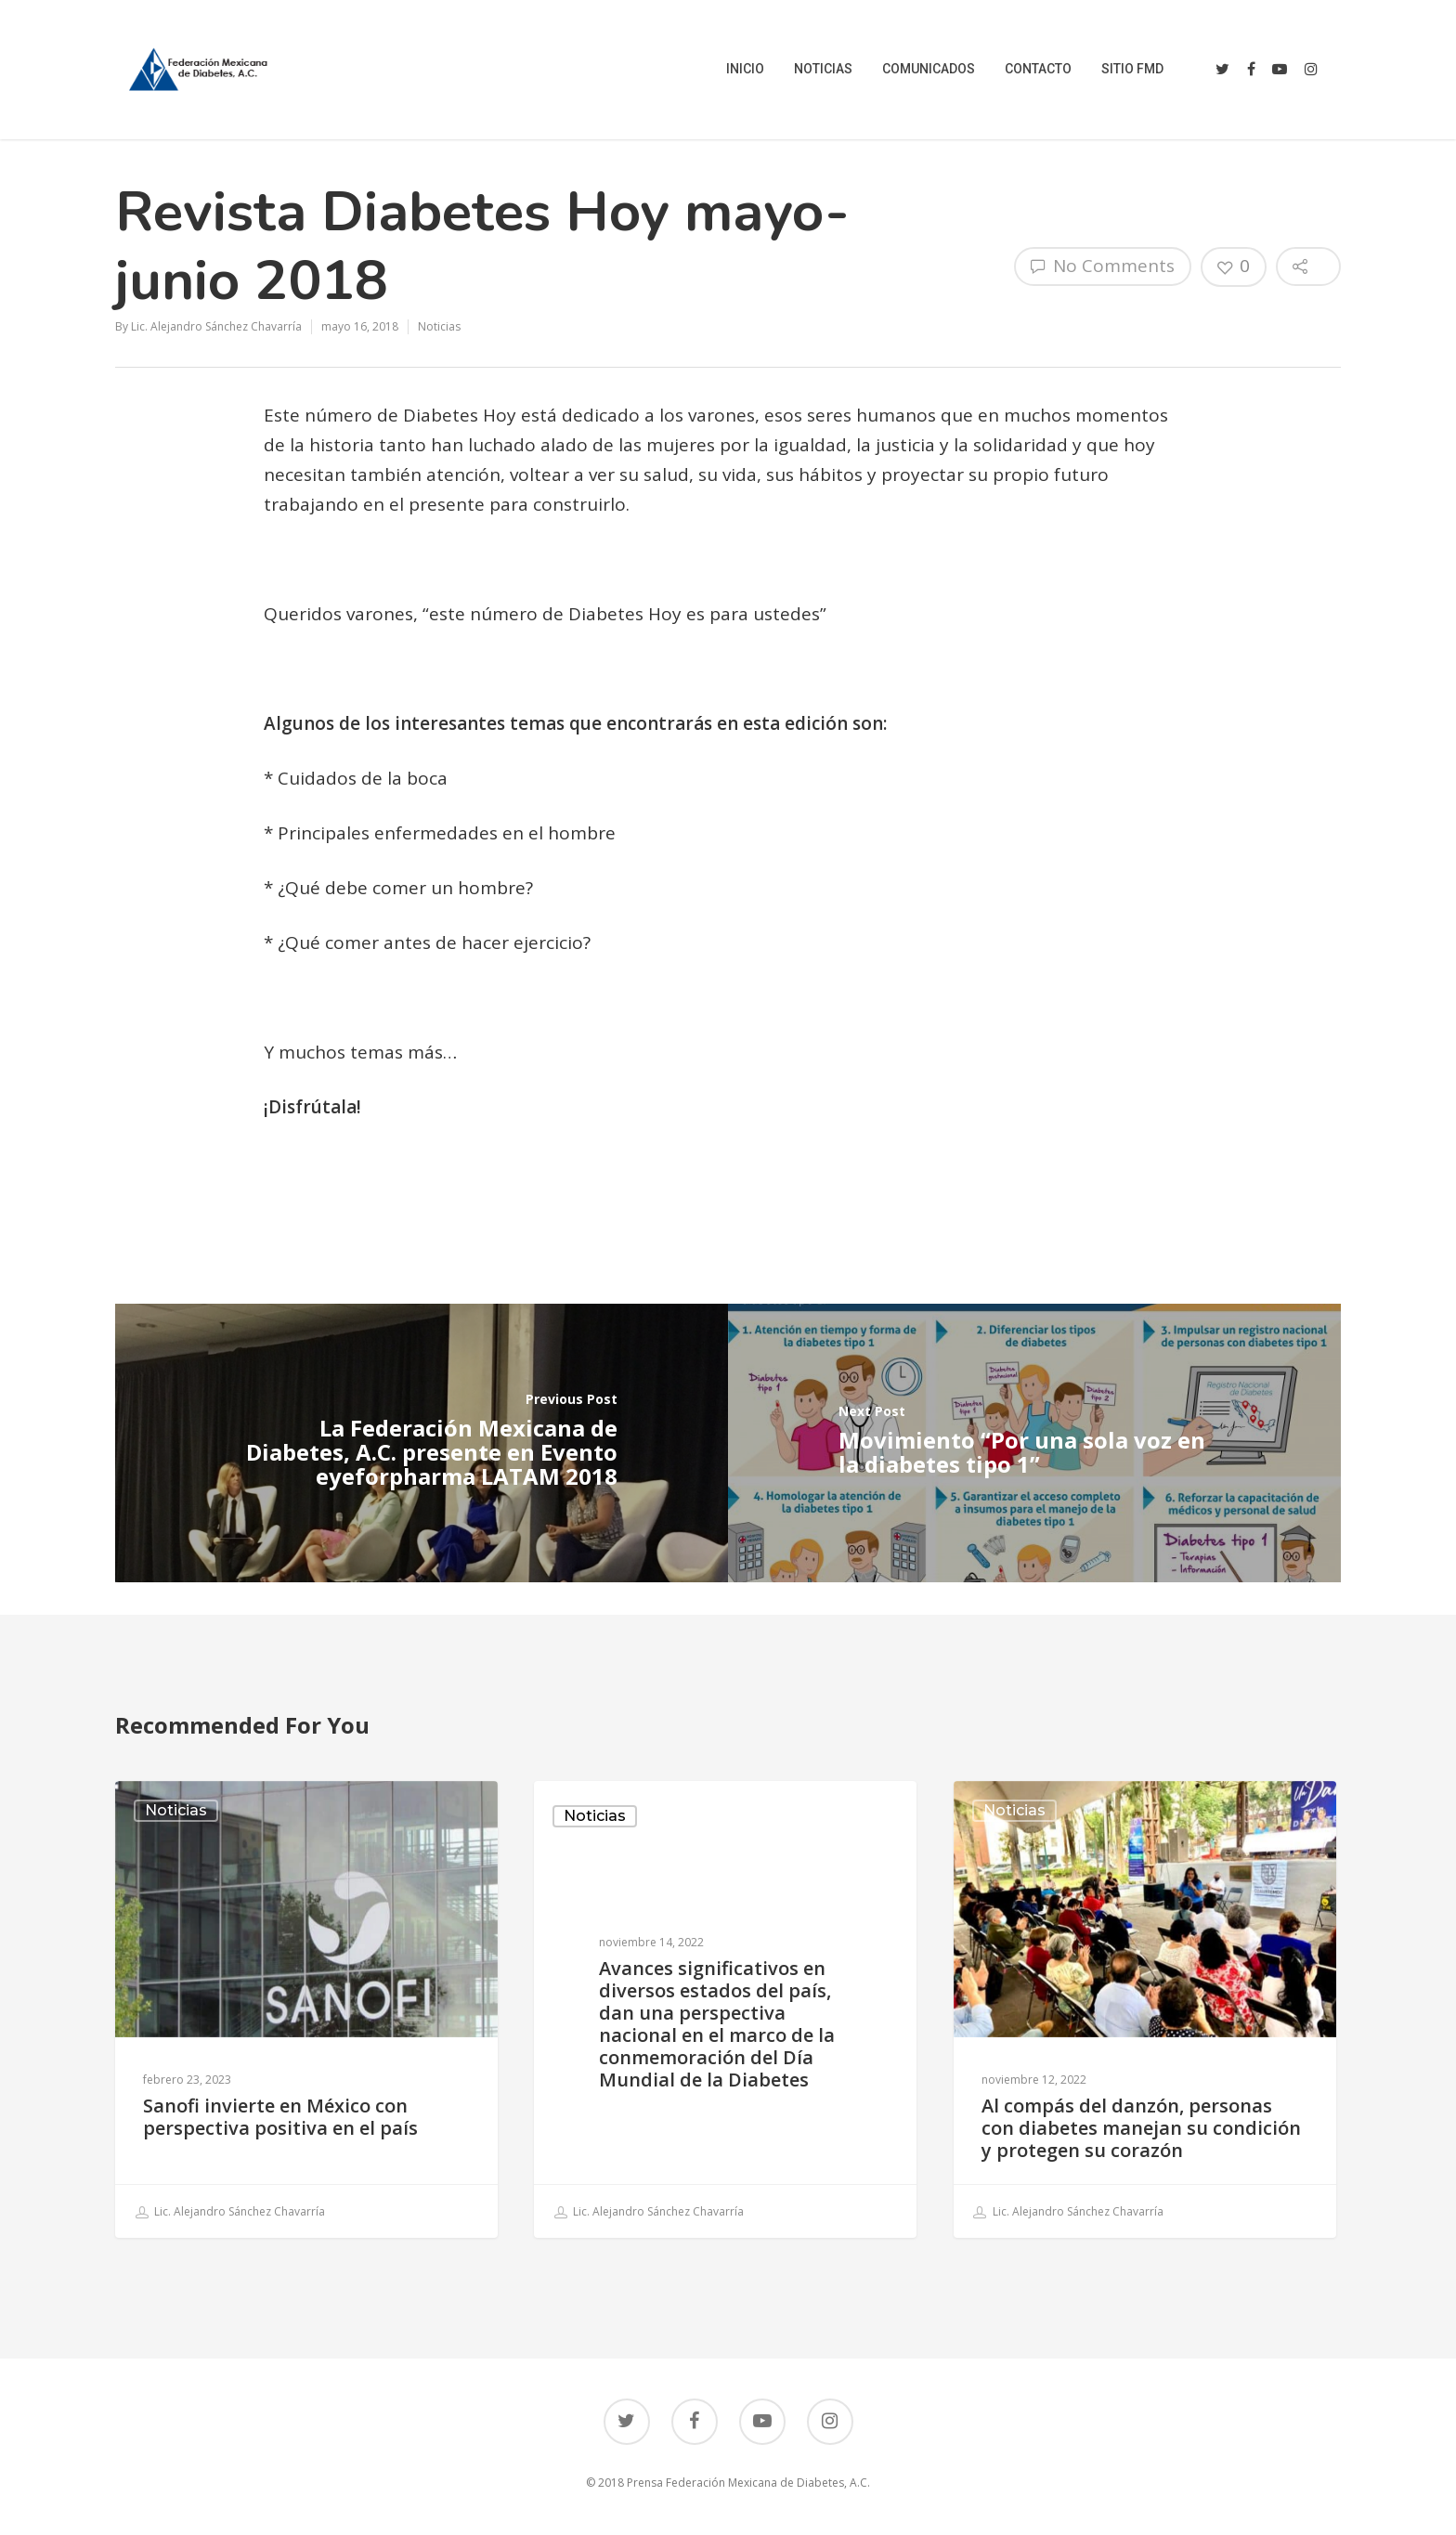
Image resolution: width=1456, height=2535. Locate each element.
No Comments (1103, 266)
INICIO (745, 68)
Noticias (439, 326)
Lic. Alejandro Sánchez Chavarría (216, 326)
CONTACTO (1038, 68)
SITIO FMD (1132, 68)
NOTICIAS (823, 68)
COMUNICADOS (928, 68)
